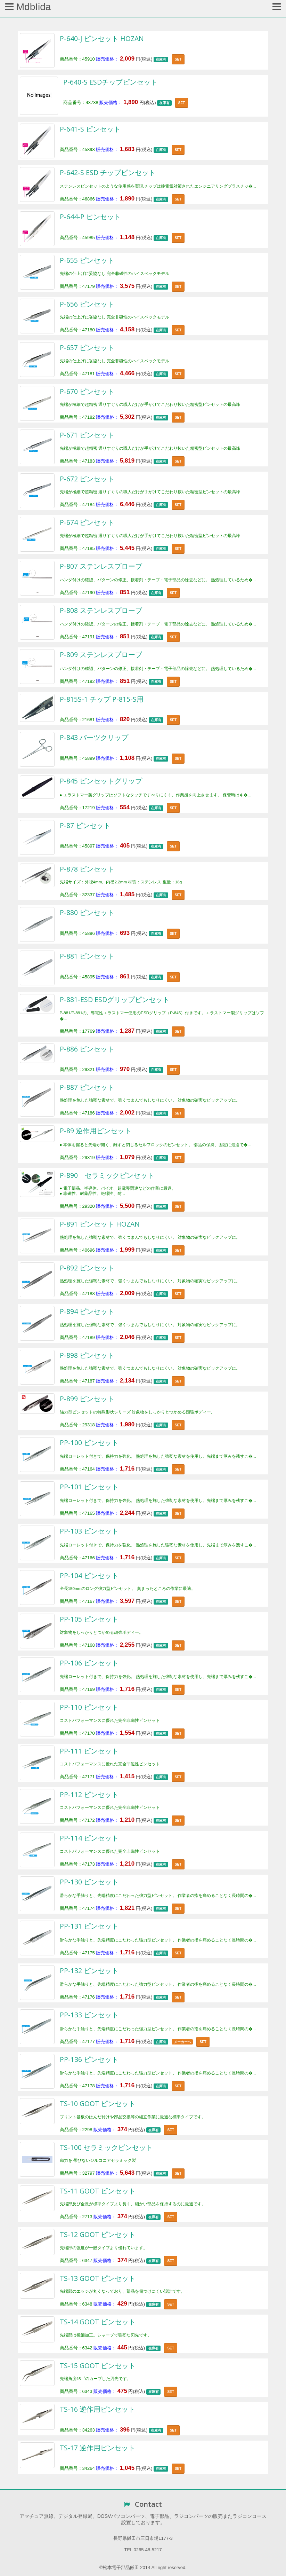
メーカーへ (182, 2042)
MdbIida (28, 6)
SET (178, 59)
